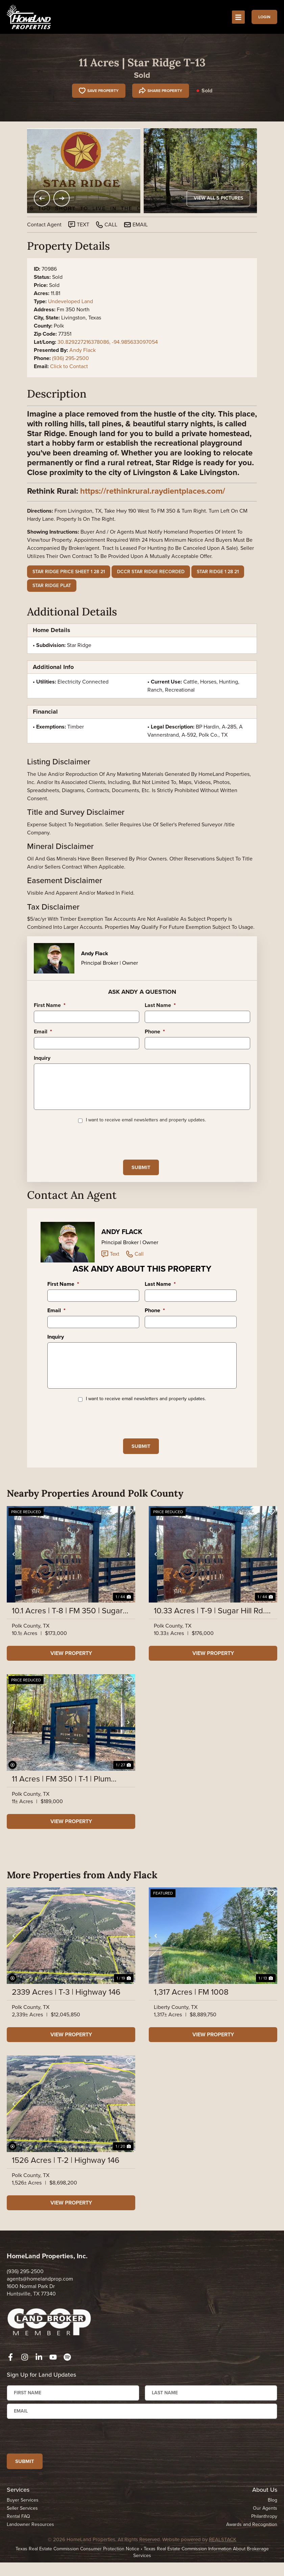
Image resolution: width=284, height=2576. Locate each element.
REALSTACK (222, 2562)
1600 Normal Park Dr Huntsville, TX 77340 (31, 2309)
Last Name (160, 1005)
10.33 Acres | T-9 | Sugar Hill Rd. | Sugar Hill (211, 1630)
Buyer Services (23, 2522)
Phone (155, 1031)
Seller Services (22, 2530)
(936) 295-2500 (70, 358)
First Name (50, 1005)
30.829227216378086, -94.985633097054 (107, 342)
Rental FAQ (18, 2539)
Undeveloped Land (70, 301)
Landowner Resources (30, 2547)
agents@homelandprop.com (40, 2298)
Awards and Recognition (251, 2547)
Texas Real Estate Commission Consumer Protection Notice (77, 2571)
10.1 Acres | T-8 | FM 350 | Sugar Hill (67, 1630)
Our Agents (265, 2530)
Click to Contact (69, 366)
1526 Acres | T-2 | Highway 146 (65, 2179)
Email (43, 1031)
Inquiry (42, 1058)
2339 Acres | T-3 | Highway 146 (66, 2011)
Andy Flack (82, 350)
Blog (272, 2522)
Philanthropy (264, 2539)
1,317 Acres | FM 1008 (191, 2011)
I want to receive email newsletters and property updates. (146, 1127)
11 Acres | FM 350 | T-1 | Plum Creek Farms (61, 1798)
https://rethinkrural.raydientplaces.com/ (152, 491)
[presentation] (85, 1149)
